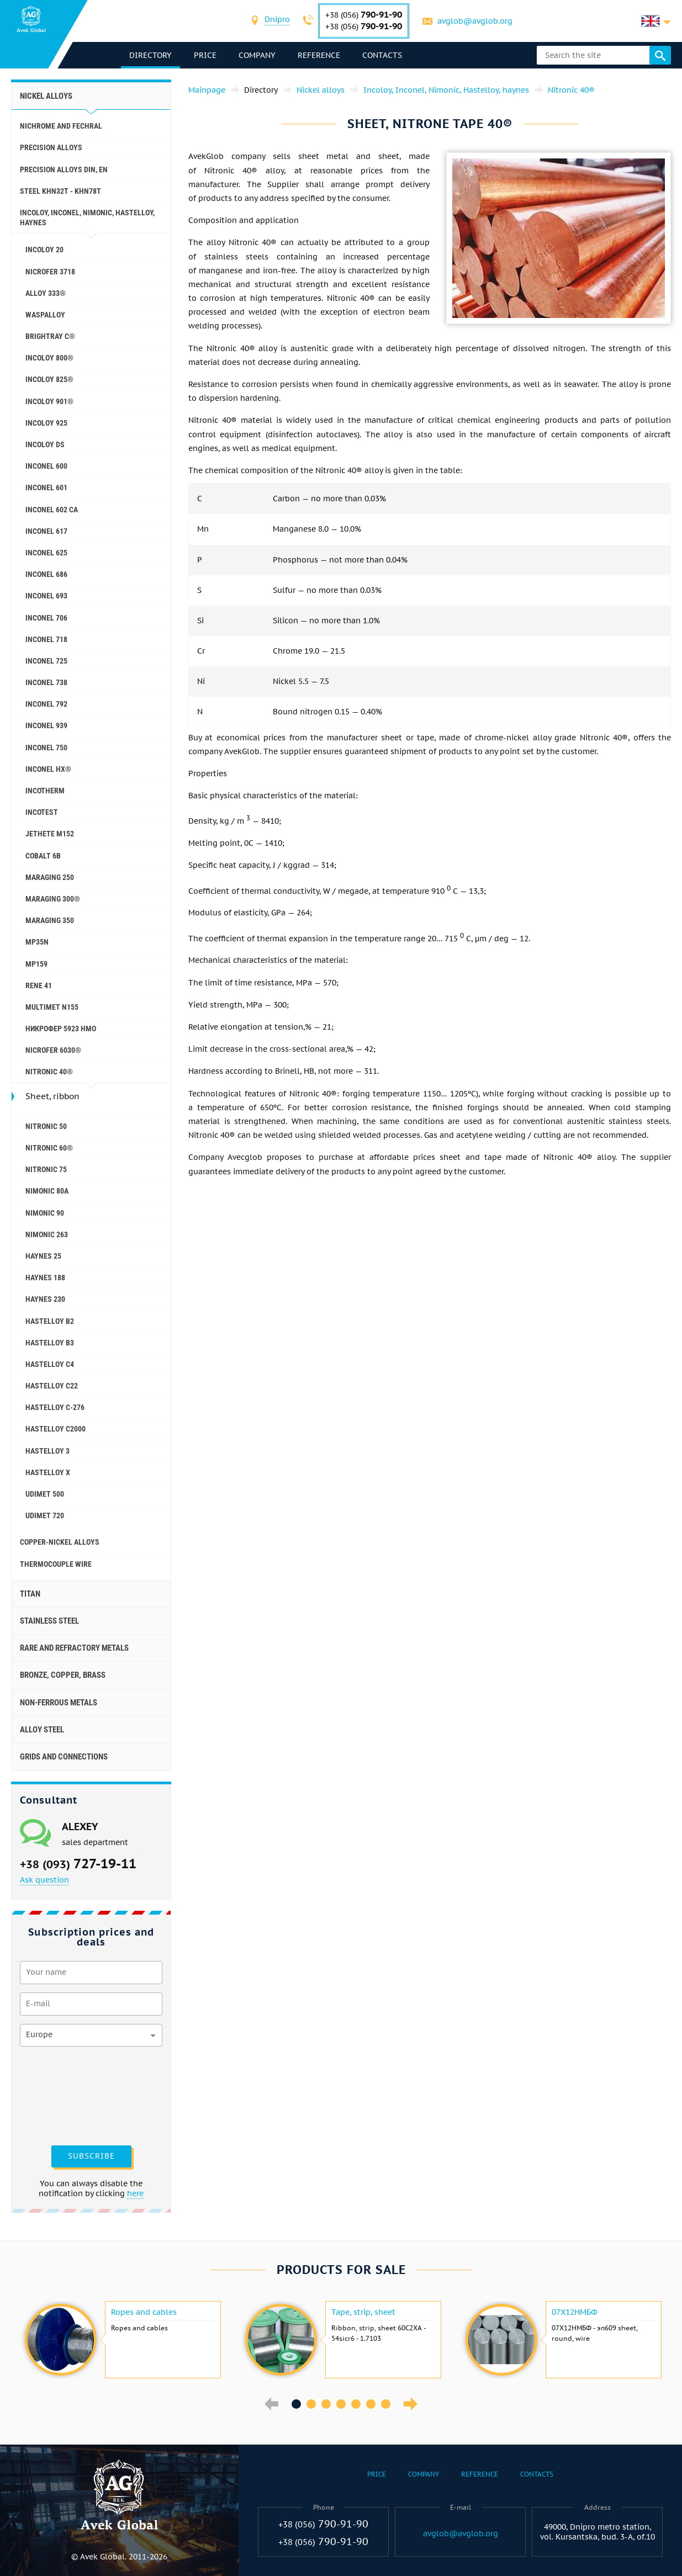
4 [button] (341, 2404)
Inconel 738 (46, 682)
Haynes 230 (45, 1299)
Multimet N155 (51, 1007)
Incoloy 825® (49, 379)
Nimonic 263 (46, 1234)
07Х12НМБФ (575, 2312)
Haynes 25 (43, 1256)
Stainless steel (49, 1621)
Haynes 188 (45, 1277)
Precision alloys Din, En (64, 169)
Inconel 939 (46, 725)
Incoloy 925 (46, 422)
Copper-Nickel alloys (59, 1542)
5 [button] (356, 2404)
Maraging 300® (52, 898)
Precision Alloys (51, 147)
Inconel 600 (46, 466)
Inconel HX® (48, 769)
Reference (319, 55)
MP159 (36, 964)
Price (205, 55)
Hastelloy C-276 (54, 1407)
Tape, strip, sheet (363, 2312)
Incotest (41, 812)
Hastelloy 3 (47, 1450)
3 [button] (326, 2404)
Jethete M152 (49, 833)
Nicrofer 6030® (53, 1050)
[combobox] (277, 20)
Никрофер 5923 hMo (60, 1028)
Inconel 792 (46, 703)
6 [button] (371, 2404)
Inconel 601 (46, 487)
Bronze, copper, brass (62, 1675)
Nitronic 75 (46, 1169)
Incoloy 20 (44, 249)
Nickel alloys (46, 96)
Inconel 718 (46, 639)
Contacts (383, 55)
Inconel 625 (46, 552)
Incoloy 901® (49, 401)
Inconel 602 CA (51, 509)
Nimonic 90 (44, 1213)
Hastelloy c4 (49, 1364)
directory (151, 55)
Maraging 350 (49, 920)
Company (257, 55)
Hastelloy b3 (49, 1342)
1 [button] (296, 2404)
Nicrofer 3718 (50, 271)
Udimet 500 (44, 1494)
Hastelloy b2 (49, 1321)
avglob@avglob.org (475, 21)
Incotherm (45, 790)
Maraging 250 (49, 877)
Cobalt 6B (43, 855)
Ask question (44, 1880)
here (135, 2193)
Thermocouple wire (56, 1564)
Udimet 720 (44, 1515)
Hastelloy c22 (51, 1385)
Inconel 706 (46, 617)
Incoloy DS (45, 444)
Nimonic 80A (46, 1190)
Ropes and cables (144, 2312)
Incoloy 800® (49, 357)
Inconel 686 (46, 574)
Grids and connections (64, 1757)
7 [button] (385, 2404)
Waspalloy (45, 314)
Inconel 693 (46, 595)
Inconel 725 (46, 660)
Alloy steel (42, 1730)
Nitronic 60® (49, 1147)
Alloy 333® (45, 293)
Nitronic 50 (46, 1126)
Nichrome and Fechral (61, 125)
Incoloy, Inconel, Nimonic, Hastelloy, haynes (87, 217)
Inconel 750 (46, 747)
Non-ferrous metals (58, 1703)
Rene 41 (38, 985)
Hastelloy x (47, 1472)
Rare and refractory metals (74, 1648)
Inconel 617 (46, 531)
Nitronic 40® (49, 1071)
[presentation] (65, 2094)
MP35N (37, 941)
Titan (30, 1594)
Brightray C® (50, 336)
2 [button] (311, 2404)
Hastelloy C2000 (55, 1428)
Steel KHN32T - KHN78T (60, 191)
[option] (121, 2339)
